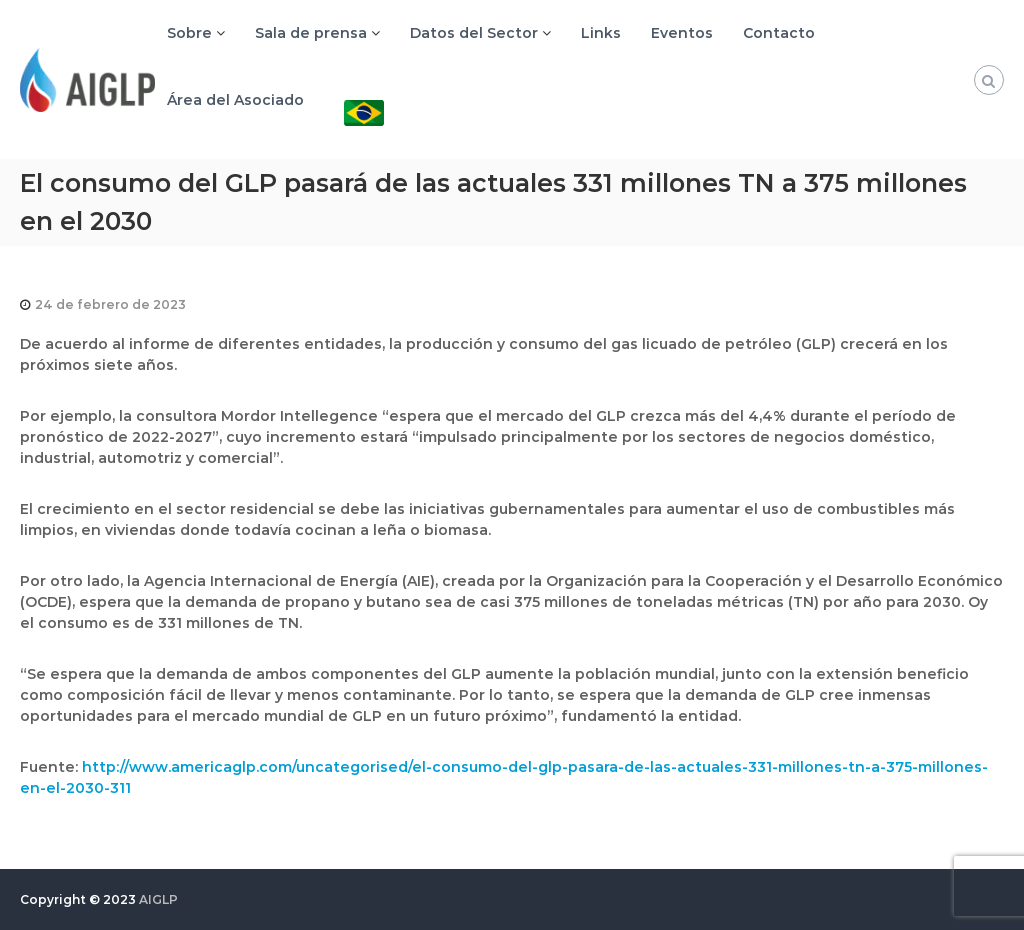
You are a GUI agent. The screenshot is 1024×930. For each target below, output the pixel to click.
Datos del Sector (474, 33)
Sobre (189, 33)
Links (601, 33)
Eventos (682, 33)
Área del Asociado (235, 100)
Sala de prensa (311, 33)
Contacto (779, 33)
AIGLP (158, 899)
